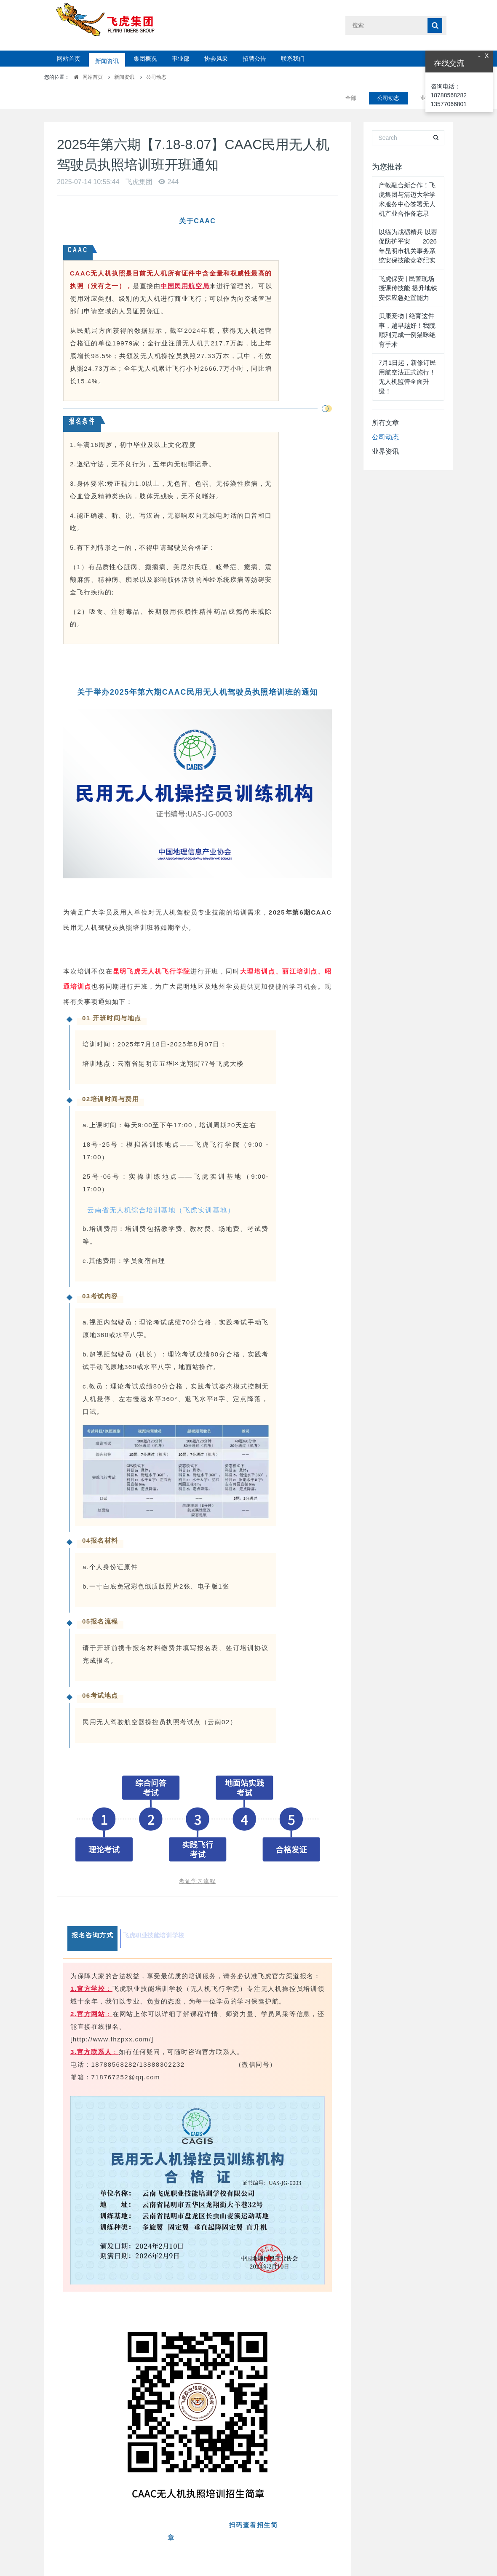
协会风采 (216, 58)
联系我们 (293, 58)
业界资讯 (385, 430)
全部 (350, 77)
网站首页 (68, 58)
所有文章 (385, 401)
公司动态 (156, 77)
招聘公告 (254, 58)
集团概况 (145, 58)
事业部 (181, 58)
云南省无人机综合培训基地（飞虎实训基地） (161, 1189)
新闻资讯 (107, 58)
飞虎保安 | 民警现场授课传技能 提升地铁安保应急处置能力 (408, 267)
